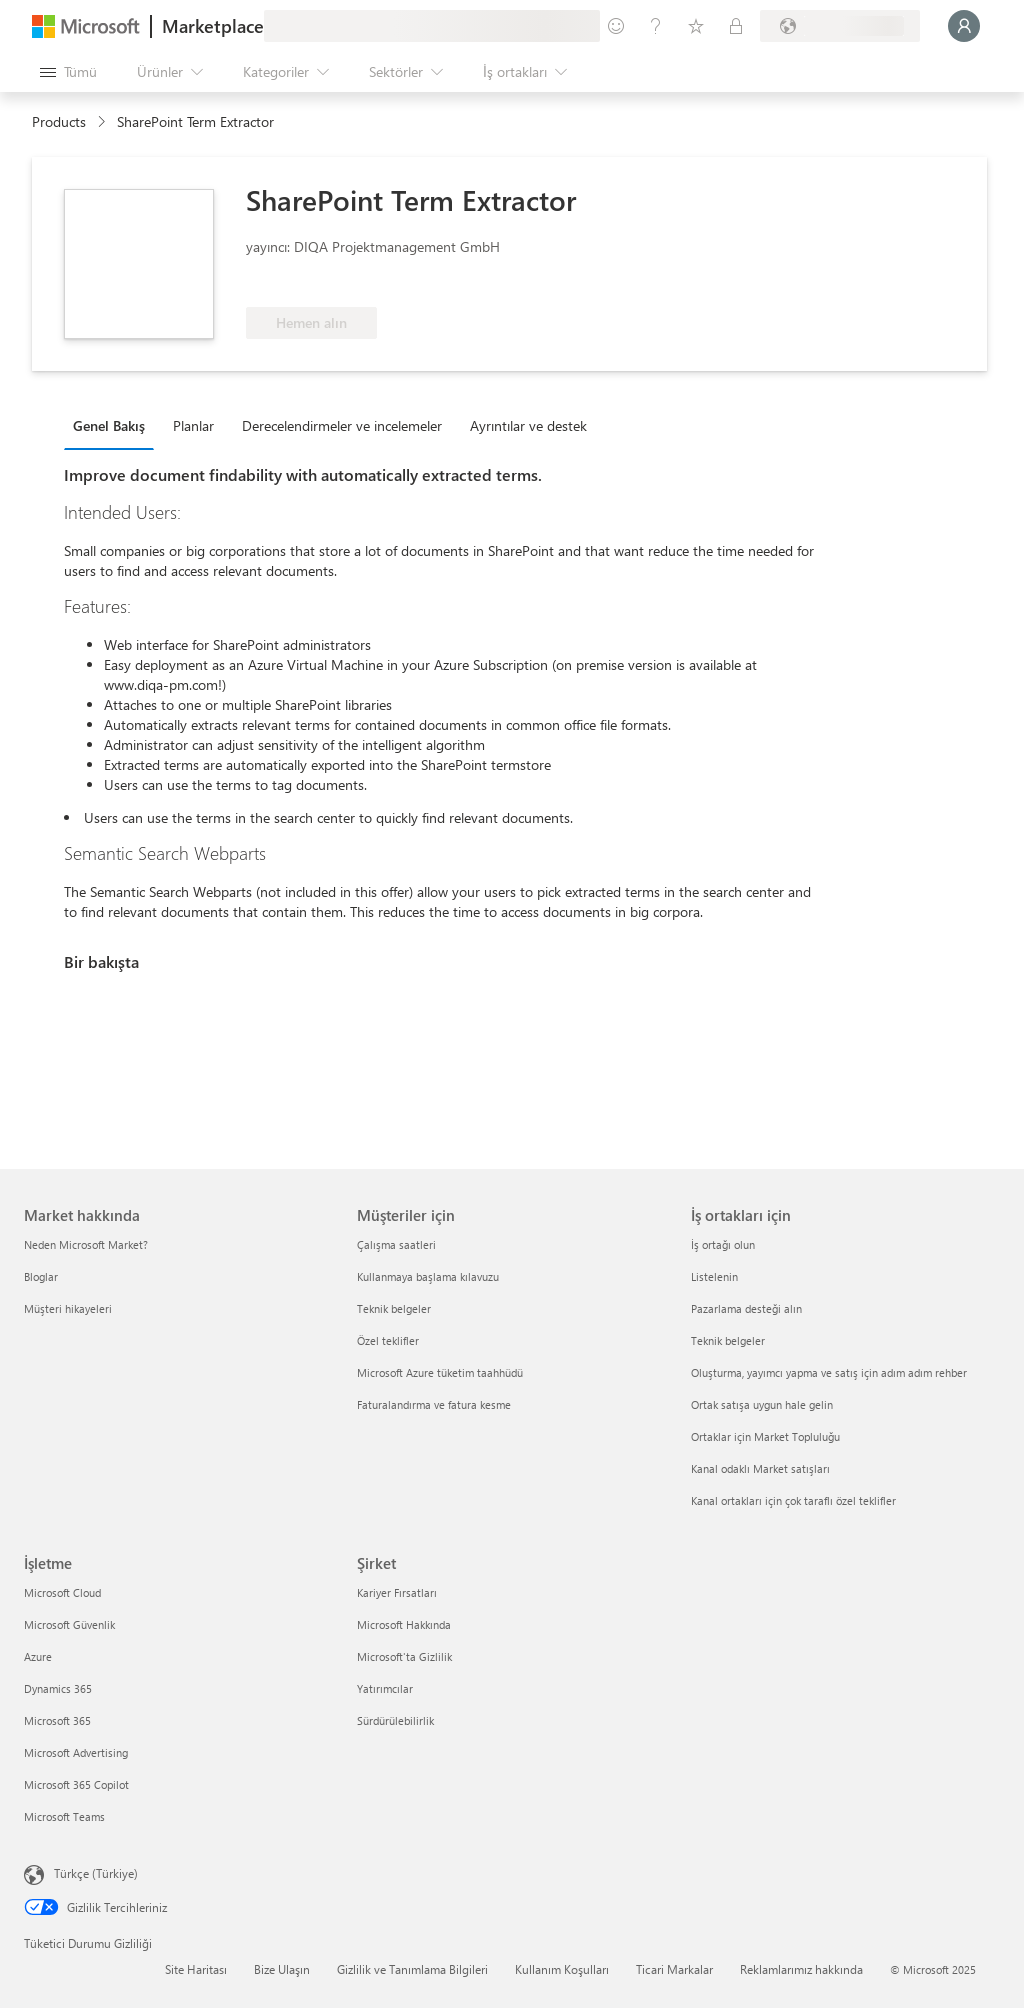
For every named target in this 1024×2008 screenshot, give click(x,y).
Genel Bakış (109, 425)
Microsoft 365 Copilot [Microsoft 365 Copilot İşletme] (76, 1784)
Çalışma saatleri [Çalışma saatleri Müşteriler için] (396, 1244)
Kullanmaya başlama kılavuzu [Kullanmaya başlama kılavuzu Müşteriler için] (428, 1276)
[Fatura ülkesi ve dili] (840, 26)
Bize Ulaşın (282, 1969)
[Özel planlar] (736, 26)
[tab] (114, 425)
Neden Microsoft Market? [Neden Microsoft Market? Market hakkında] (86, 1244)
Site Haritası (196, 1969)
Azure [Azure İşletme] (38, 1656)
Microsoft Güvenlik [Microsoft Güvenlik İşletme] (69, 1624)
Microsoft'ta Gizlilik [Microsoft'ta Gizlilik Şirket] (404, 1656)
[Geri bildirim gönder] (616, 26)
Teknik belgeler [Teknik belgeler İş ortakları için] (728, 1340)
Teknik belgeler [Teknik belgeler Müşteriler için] (394, 1308)
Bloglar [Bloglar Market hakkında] (41, 1276)
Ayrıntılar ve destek (528, 425)
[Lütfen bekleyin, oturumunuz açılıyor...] (964, 26)
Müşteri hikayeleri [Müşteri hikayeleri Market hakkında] (68, 1308)
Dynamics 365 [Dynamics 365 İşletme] (58, 1688)
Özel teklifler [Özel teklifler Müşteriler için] (388, 1340)
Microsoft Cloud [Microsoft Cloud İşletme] (62, 1592)
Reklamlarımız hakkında (801, 1969)
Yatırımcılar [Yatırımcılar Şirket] (385, 1688)
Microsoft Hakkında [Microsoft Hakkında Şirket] (404, 1624)
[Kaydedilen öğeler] (696, 26)
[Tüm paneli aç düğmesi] (68, 72)
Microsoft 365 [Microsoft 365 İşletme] (57, 1720)
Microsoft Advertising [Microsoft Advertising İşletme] (76, 1752)
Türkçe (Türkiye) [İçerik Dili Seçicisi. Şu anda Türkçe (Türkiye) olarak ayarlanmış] (96, 1873)
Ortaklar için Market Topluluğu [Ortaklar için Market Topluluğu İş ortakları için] (765, 1436)
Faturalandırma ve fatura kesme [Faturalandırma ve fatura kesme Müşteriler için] (434, 1404)
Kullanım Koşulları (562, 1969)
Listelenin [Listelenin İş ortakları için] (714, 1276)
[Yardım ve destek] (656, 26)
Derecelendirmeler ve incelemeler (342, 425)
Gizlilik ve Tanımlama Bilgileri (412, 1969)
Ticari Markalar (674, 1969)
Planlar (193, 425)
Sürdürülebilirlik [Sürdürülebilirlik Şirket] (395, 1720)
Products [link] (59, 121)
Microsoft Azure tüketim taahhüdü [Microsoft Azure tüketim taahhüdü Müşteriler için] (440, 1372)
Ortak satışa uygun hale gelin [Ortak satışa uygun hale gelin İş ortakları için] (762, 1404)
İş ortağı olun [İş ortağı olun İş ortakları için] (723, 1244)
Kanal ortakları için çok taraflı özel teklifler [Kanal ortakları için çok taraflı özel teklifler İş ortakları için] (793, 1500)
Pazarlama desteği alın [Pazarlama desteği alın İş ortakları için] (746, 1308)
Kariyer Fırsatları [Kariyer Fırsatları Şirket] (397, 1592)
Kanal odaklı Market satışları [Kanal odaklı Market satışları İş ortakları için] (760, 1468)
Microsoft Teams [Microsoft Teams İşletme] (64, 1816)
